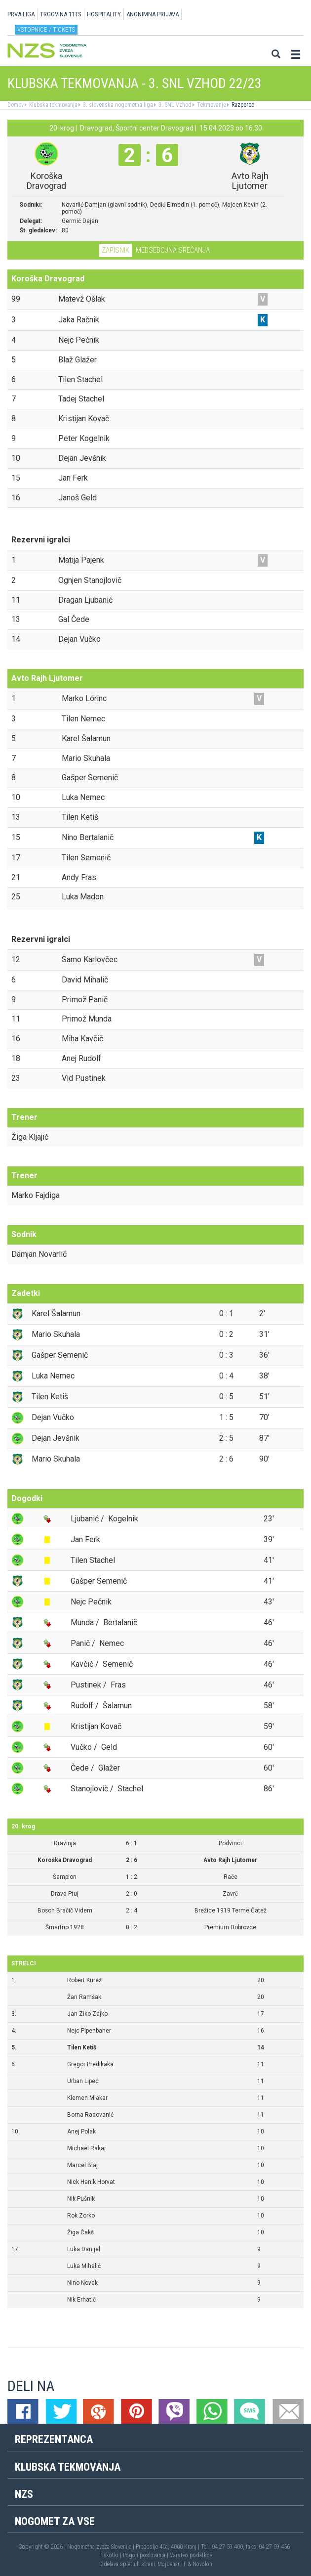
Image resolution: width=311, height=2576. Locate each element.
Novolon (202, 2564)
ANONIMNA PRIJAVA (152, 14)
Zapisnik (115, 250)
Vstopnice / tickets (46, 29)
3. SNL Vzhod (174, 104)
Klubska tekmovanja (53, 104)
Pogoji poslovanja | (146, 2555)
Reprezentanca (54, 2439)
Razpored (242, 104)
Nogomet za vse (55, 2521)
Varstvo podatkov (191, 2555)
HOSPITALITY (104, 14)
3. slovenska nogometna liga (117, 104)
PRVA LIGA (21, 14)
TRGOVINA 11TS (60, 14)
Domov (15, 104)
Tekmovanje (210, 104)
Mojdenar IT (171, 2564)
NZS (24, 2494)
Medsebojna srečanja (173, 250)
